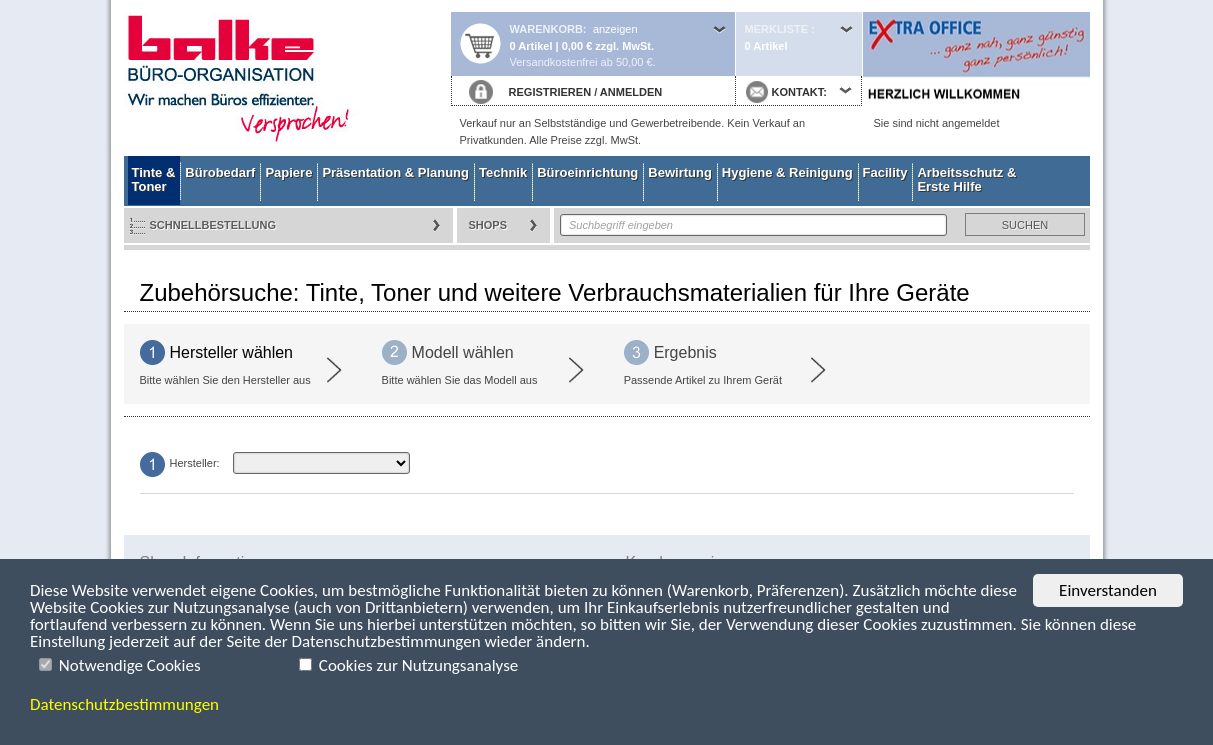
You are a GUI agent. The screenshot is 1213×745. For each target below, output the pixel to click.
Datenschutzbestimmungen (124, 704)
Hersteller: (195, 463)
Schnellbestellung (213, 225)
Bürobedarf (220, 172)
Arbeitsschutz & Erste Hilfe (966, 179)
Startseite (287, 78)
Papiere (288, 172)
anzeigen (615, 29)
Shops (488, 225)
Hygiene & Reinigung (787, 172)
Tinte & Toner (154, 179)
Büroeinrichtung (587, 172)
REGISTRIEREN (550, 92)
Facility (885, 172)
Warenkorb (546, 29)
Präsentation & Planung (395, 172)
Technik (503, 172)
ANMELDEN (631, 92)
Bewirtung (680, 172)
